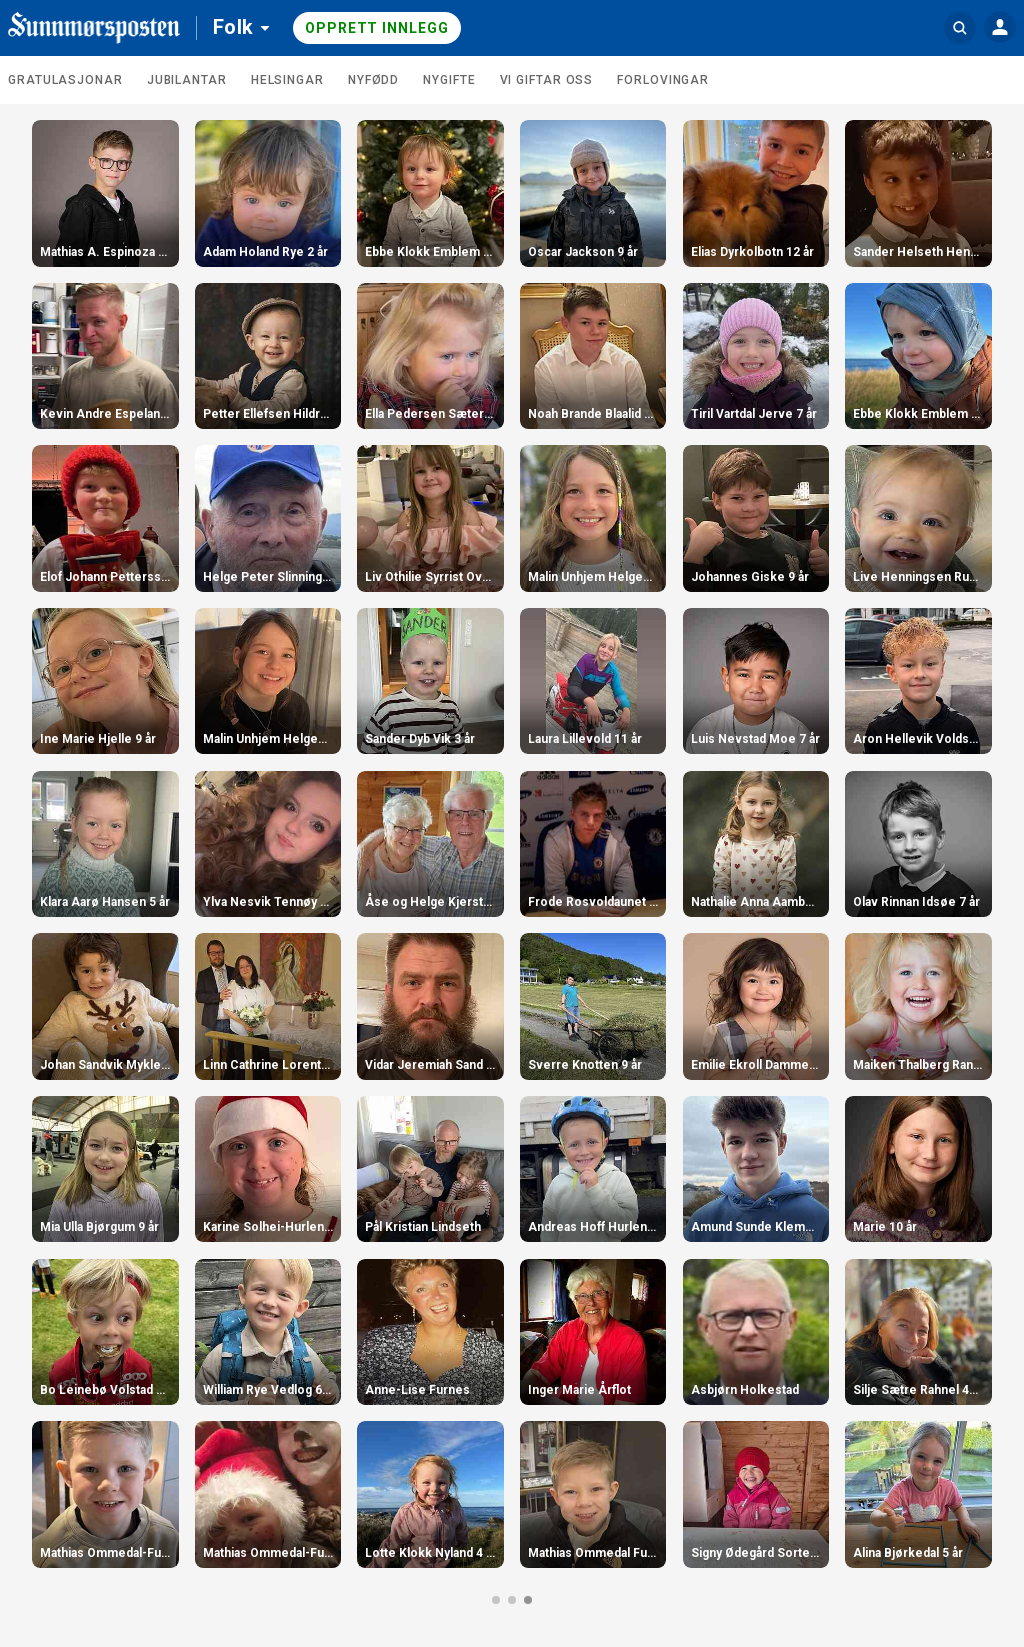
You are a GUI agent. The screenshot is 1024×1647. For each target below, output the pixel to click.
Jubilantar (187, 80)
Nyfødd (373, 80)
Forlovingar (663, 80)
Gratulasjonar (65, 80)
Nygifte (449, 80)
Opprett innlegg (377, 28)
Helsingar (287, 80)
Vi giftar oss (547, 80)
